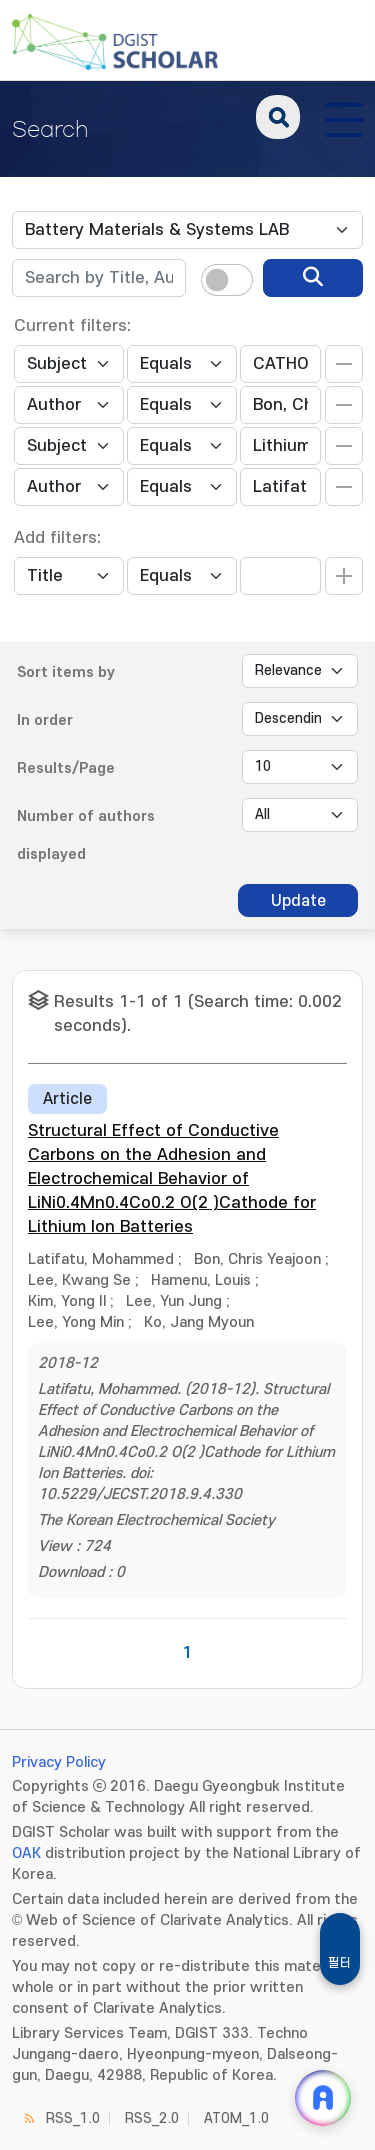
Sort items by (66, 672)
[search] (313, 278)
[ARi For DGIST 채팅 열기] (323, 2098)
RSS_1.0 (73, 2118)
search (278, 117)
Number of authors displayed (86, 835)
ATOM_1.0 (236, 2118)
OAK (26, 1853)
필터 (340, 1963)
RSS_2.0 (152, 2118)
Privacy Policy (59, 1762)
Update (298, 901)
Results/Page (66, 768)
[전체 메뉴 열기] (344, 117)
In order (45, 720)
